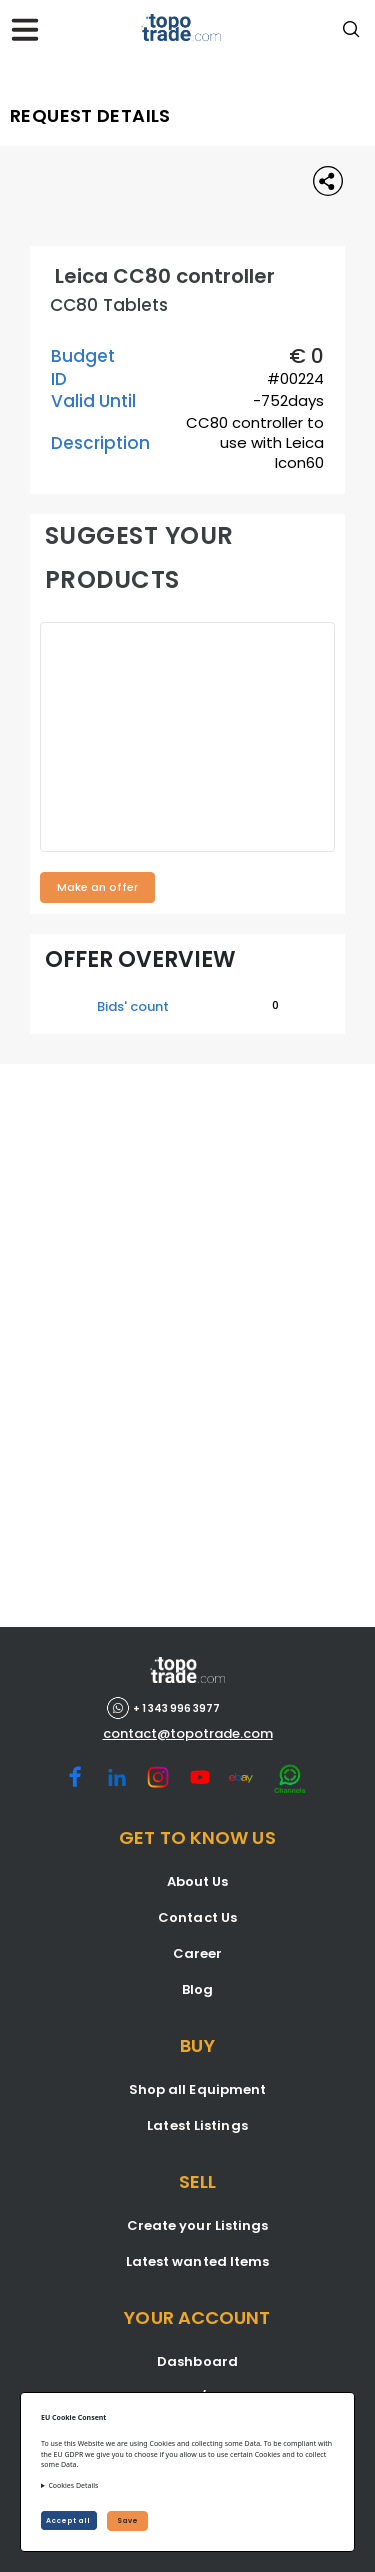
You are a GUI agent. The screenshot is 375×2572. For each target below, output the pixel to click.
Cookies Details (73, 2485)
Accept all (69, 2520)
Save (127, 2520)
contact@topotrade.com (188, 1734)
